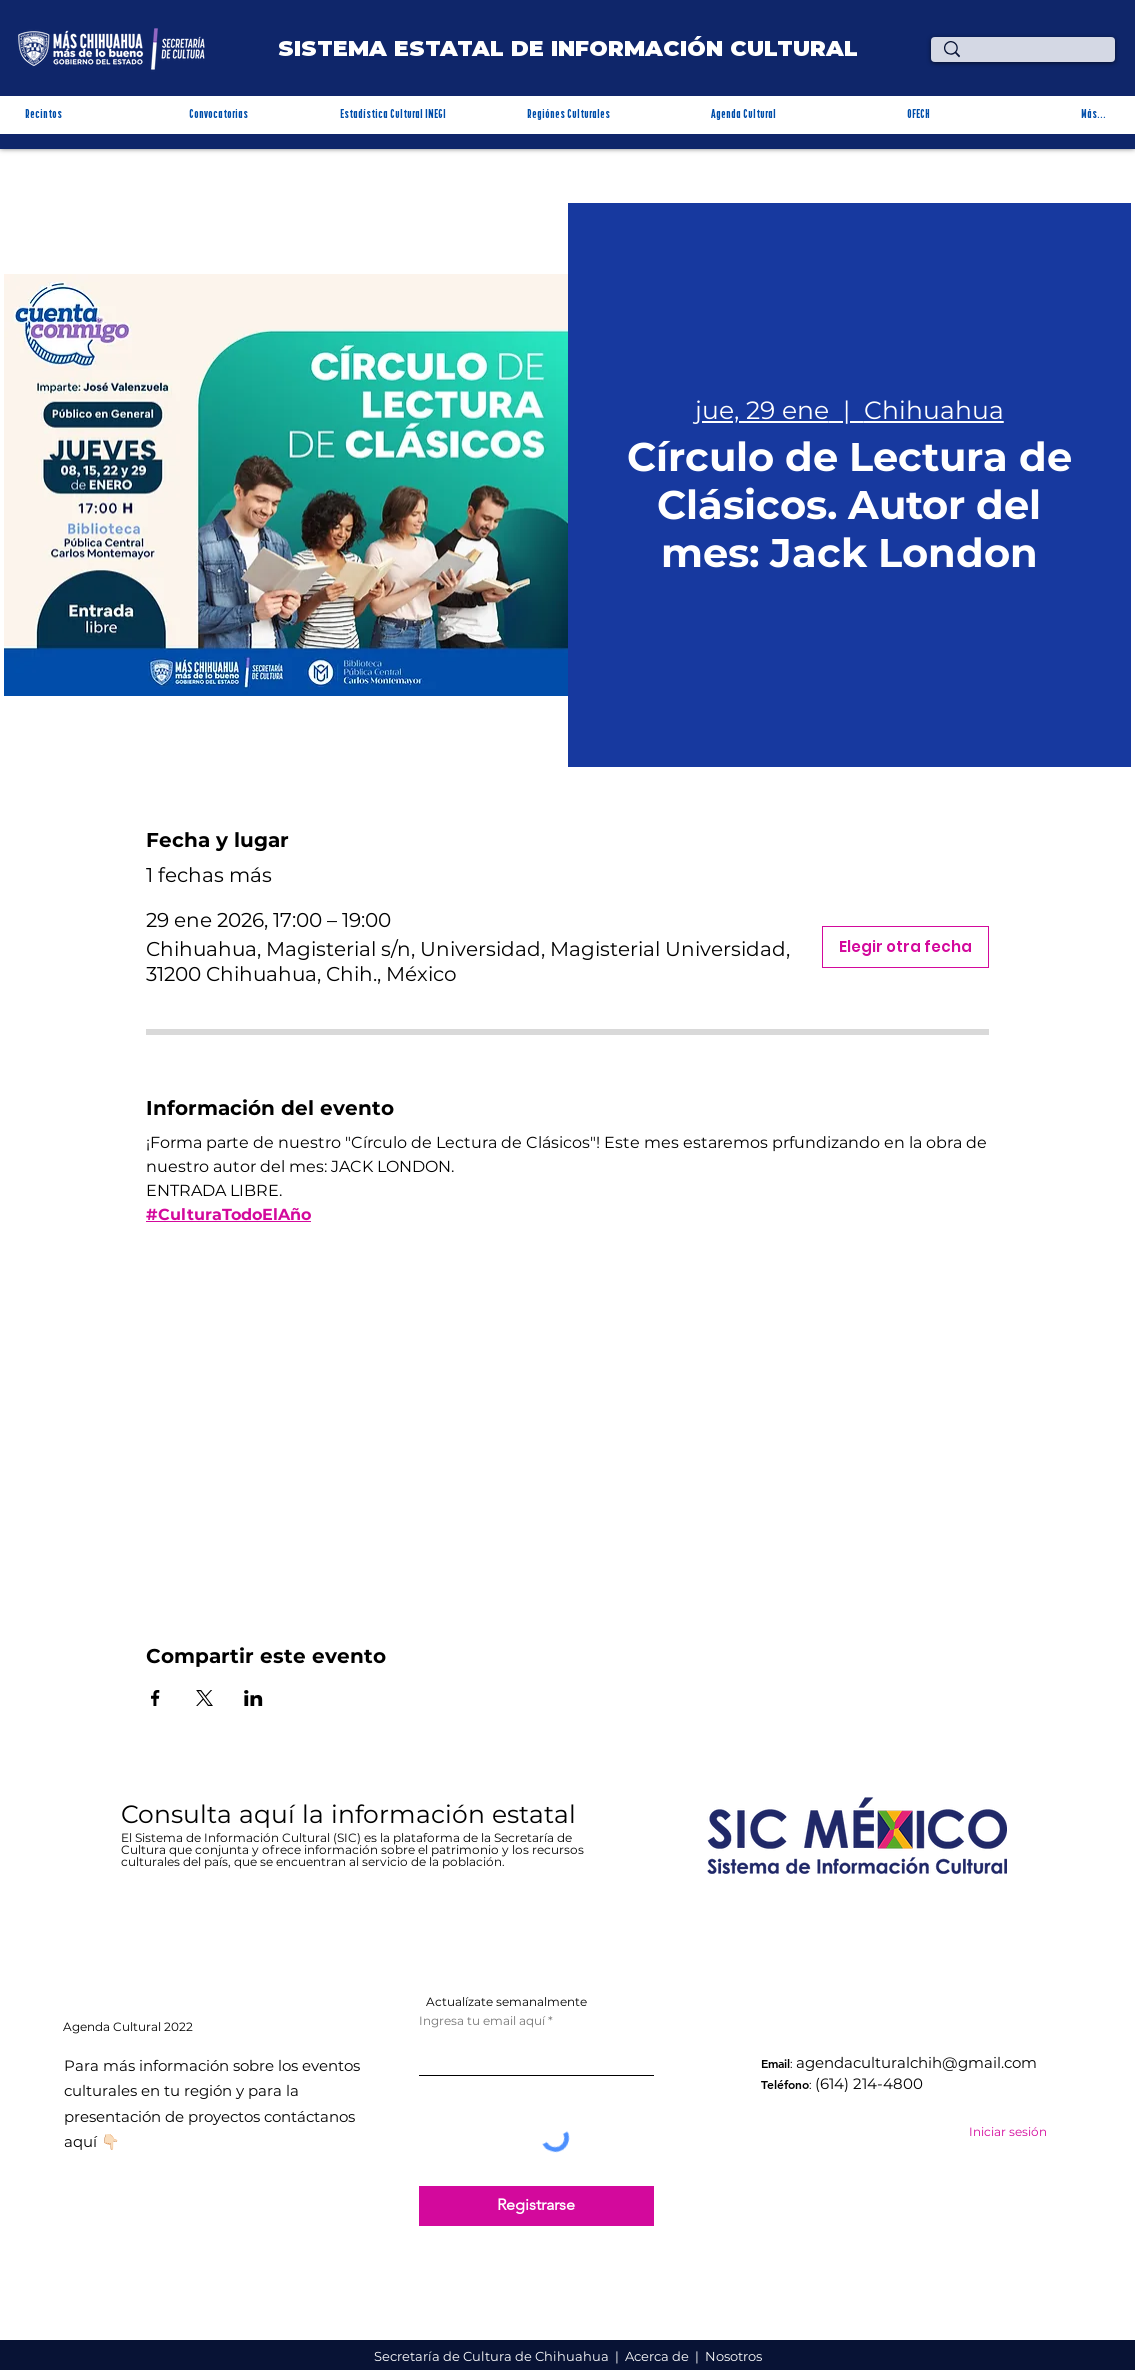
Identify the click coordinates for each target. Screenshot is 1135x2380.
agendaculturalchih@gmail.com (916, 2062)
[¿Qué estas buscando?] (1026, 57)
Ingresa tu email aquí (482, 2021)
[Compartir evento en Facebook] (155, 1698)
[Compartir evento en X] (204, 1698)
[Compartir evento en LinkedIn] (253, 1698)
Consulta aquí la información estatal (352, 1814)
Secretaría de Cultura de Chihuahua (493, 2356)
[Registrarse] (536, 2206)
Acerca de (658, 2356)
